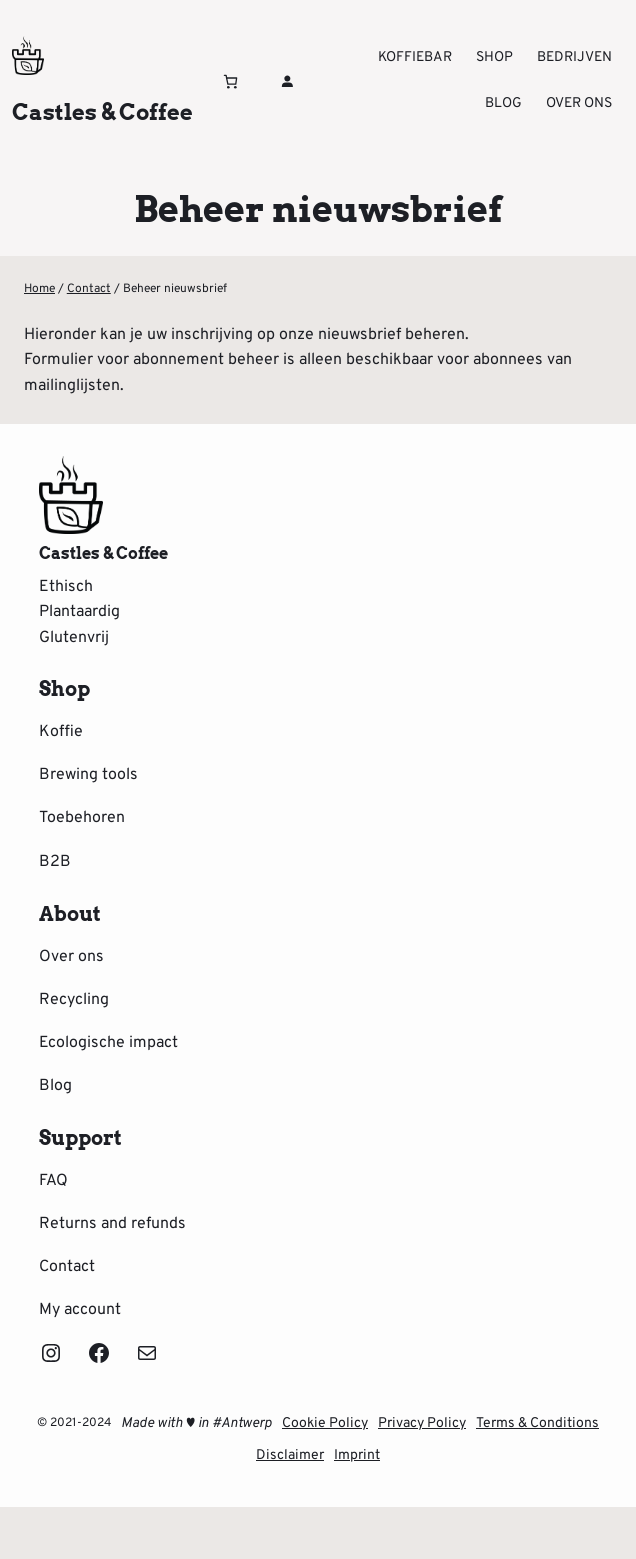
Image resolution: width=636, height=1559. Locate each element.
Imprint (357, 1455)
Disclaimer (290, 1455)
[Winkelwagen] (230, 81)
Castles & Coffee (102, 112)
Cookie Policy (325, 1423)
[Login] (287, 81)
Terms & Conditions (537, 1423)
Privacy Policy (422, 1423)
